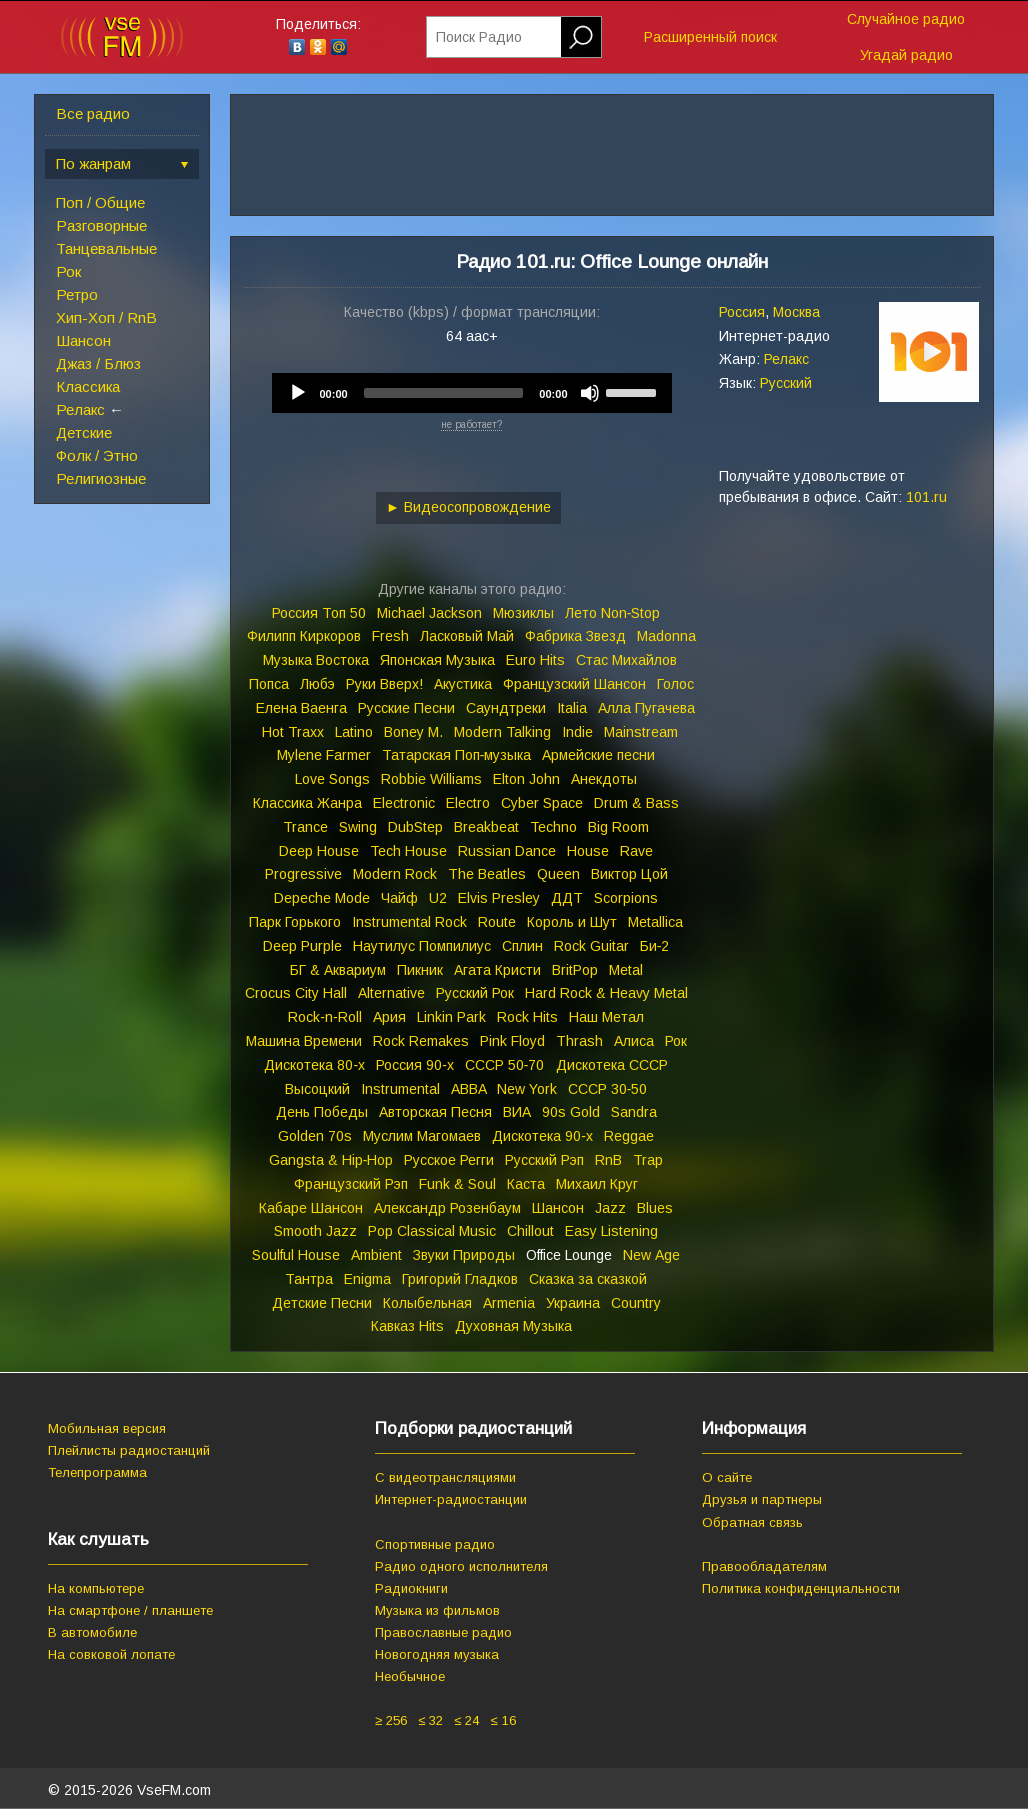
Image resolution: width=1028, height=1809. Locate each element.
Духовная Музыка (513, 1326)
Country (636, 1303)
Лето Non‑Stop (613, 613)
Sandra (634, 1112)
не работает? (471, 424)
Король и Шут (572, 922)
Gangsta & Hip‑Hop (331, 1160)
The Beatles (487, 874)
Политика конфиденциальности (801, 1588)
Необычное (410, 1676)
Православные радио (443, 1632)
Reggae (629, 1136)
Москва (796, 312)
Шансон (83, 340)
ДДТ (567, 898)
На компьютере (96, 1588)
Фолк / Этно (97, 455)
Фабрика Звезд (575, 636)
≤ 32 (430, 1720)
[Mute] (590, 393)
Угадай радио (906, 55)
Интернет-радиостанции (451, 1499)
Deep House (319, 851)
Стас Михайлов (626, 660)
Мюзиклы (523, 613)
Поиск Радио (479, 37)
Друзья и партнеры (762, 1499)
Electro (468, 803)
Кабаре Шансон (311, 1208)
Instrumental (400, 1089)
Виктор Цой (629, 874)
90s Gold (571, 1112)
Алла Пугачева (646, 708)
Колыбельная (427, 1303)
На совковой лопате (111, 1654)
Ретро (77, 294)
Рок (68, 271)
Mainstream (641, 732)
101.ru (926, 497)
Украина (573, 1303)
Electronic (404, 803)
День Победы (322, 1112)
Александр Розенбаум (447, 1208)
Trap (648, 1160)
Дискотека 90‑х (542, 1136)
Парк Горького (295, 922)
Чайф (399, 898)
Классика (88, 386)
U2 (438, 898)
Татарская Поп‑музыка (457, 755)
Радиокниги (411, 1588)
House (588, 851)
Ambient (376, 1255)
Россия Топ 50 (319, 613)
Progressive (303, 874)
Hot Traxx (293, 732)
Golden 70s (315, 1136)
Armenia (509, 1303)
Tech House (408, 851)
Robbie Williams (431, 779)
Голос (675, 684)
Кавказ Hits (407, 1326)
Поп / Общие (100, 202)
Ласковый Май (467, 636)
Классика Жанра (307, 803)
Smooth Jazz (315, 1231)
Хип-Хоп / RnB (106, 317)
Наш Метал (606, 1017)
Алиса (634, 1041)
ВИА (517, 1112)
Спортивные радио (435, 1544)
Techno (553, 827)
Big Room (618, 827)
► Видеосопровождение (468, 507)
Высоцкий (317, 1089)
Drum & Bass (636, 803)
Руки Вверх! (384, 684)
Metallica (655, 922)
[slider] (444, 393)
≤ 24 (466, 1720)
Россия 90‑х (415, 1065)
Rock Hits (527, 1017)
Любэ (317, 684)
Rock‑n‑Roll (324, 1017)
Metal (626, 970)
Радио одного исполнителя (461, 1566)
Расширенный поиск (710, 37)
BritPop (575, 970)
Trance (305, 827)
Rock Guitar (591, 946)
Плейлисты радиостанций (129, 1450)
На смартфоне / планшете (130, 1610)
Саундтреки (506, 708)
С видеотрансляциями (445, 1477)
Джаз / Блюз (98, 363)
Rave (636, 851)
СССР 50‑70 (505, 1065)
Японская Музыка (437, 660)
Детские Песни (322, 1303)
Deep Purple (302, 946)
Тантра (309, 1279)
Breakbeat (486, 827)
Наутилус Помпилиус (422, 946)
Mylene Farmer (324, 755)
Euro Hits (535, 660)
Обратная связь (752, 1522)
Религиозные (101, 478)
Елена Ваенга (301, 708)
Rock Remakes (421, 1041)
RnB (608, 1160)
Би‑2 (655, 946)
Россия (742, 312)
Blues (655, 1208)
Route (497, 922)
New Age (651, 1255)
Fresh (390, 636)
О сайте (727, 1477)
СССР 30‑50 (608, 1089)
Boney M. (413, 732)
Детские (84, 432)
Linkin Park (451, 1017)
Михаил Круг (597, 1184)
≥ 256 (391, 1720)
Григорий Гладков (460, 1279)
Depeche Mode (322, 898)
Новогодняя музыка (437, 1654)
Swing (358, 827)
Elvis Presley (499, 898)
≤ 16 (502, 1720)
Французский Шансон (574, 684)
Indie (577, 732)
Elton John (526, 779)
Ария (389, 1017)
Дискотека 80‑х (314, 1065)
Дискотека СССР (612, 1065)
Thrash (579, 1041)
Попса (269, 684)
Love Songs (332, 779)
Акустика (463, 684)
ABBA (468, 1089)
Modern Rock (395, 874)
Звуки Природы (464, 1255)
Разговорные (101, 225)
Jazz (610, 1208)
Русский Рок (475, 993)
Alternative (391, 993)
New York (527, 1089)
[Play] (298, 393)
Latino (354, 732)
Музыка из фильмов (437, 1610)
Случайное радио (906, 19)
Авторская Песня (435, 1112)
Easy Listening (611, 1231)
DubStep (415, 827)
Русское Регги (449, 1160)
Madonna (666, 636)
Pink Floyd (512, 1041)
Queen (558, 874)
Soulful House (296, 1255)
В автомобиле (92, 1632)
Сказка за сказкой (588, 1279)
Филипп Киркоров (304, 636)
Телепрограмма (97, 1472)
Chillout (530, 1231)
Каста (526, 1184)
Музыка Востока (316, 660)
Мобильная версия (107, 1428)
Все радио (93, 113)
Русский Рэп (544, 1160)
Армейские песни (598, 755)
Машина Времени (304, 1041)
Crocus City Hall (296, 993)
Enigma (367, 1279)
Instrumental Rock (409, 922)
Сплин (522, 946)
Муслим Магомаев (422, 1136)
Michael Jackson (429, 613)
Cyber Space (542, 803)
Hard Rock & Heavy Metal (606, 993)
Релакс (80, 409)
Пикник (420, 970)
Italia (572, 708)
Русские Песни (406, 708)
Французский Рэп (351, 1184)
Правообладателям (764, 1566)
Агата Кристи (497, 970)
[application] (472, 393)
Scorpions (626, 898)
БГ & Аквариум (338, 970)
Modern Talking (502, 732)
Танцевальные (106, 248)
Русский (786, 383)
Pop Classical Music (432, 1231)
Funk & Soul (457, 1184)
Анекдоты (604, 779)
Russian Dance (507, 851)
